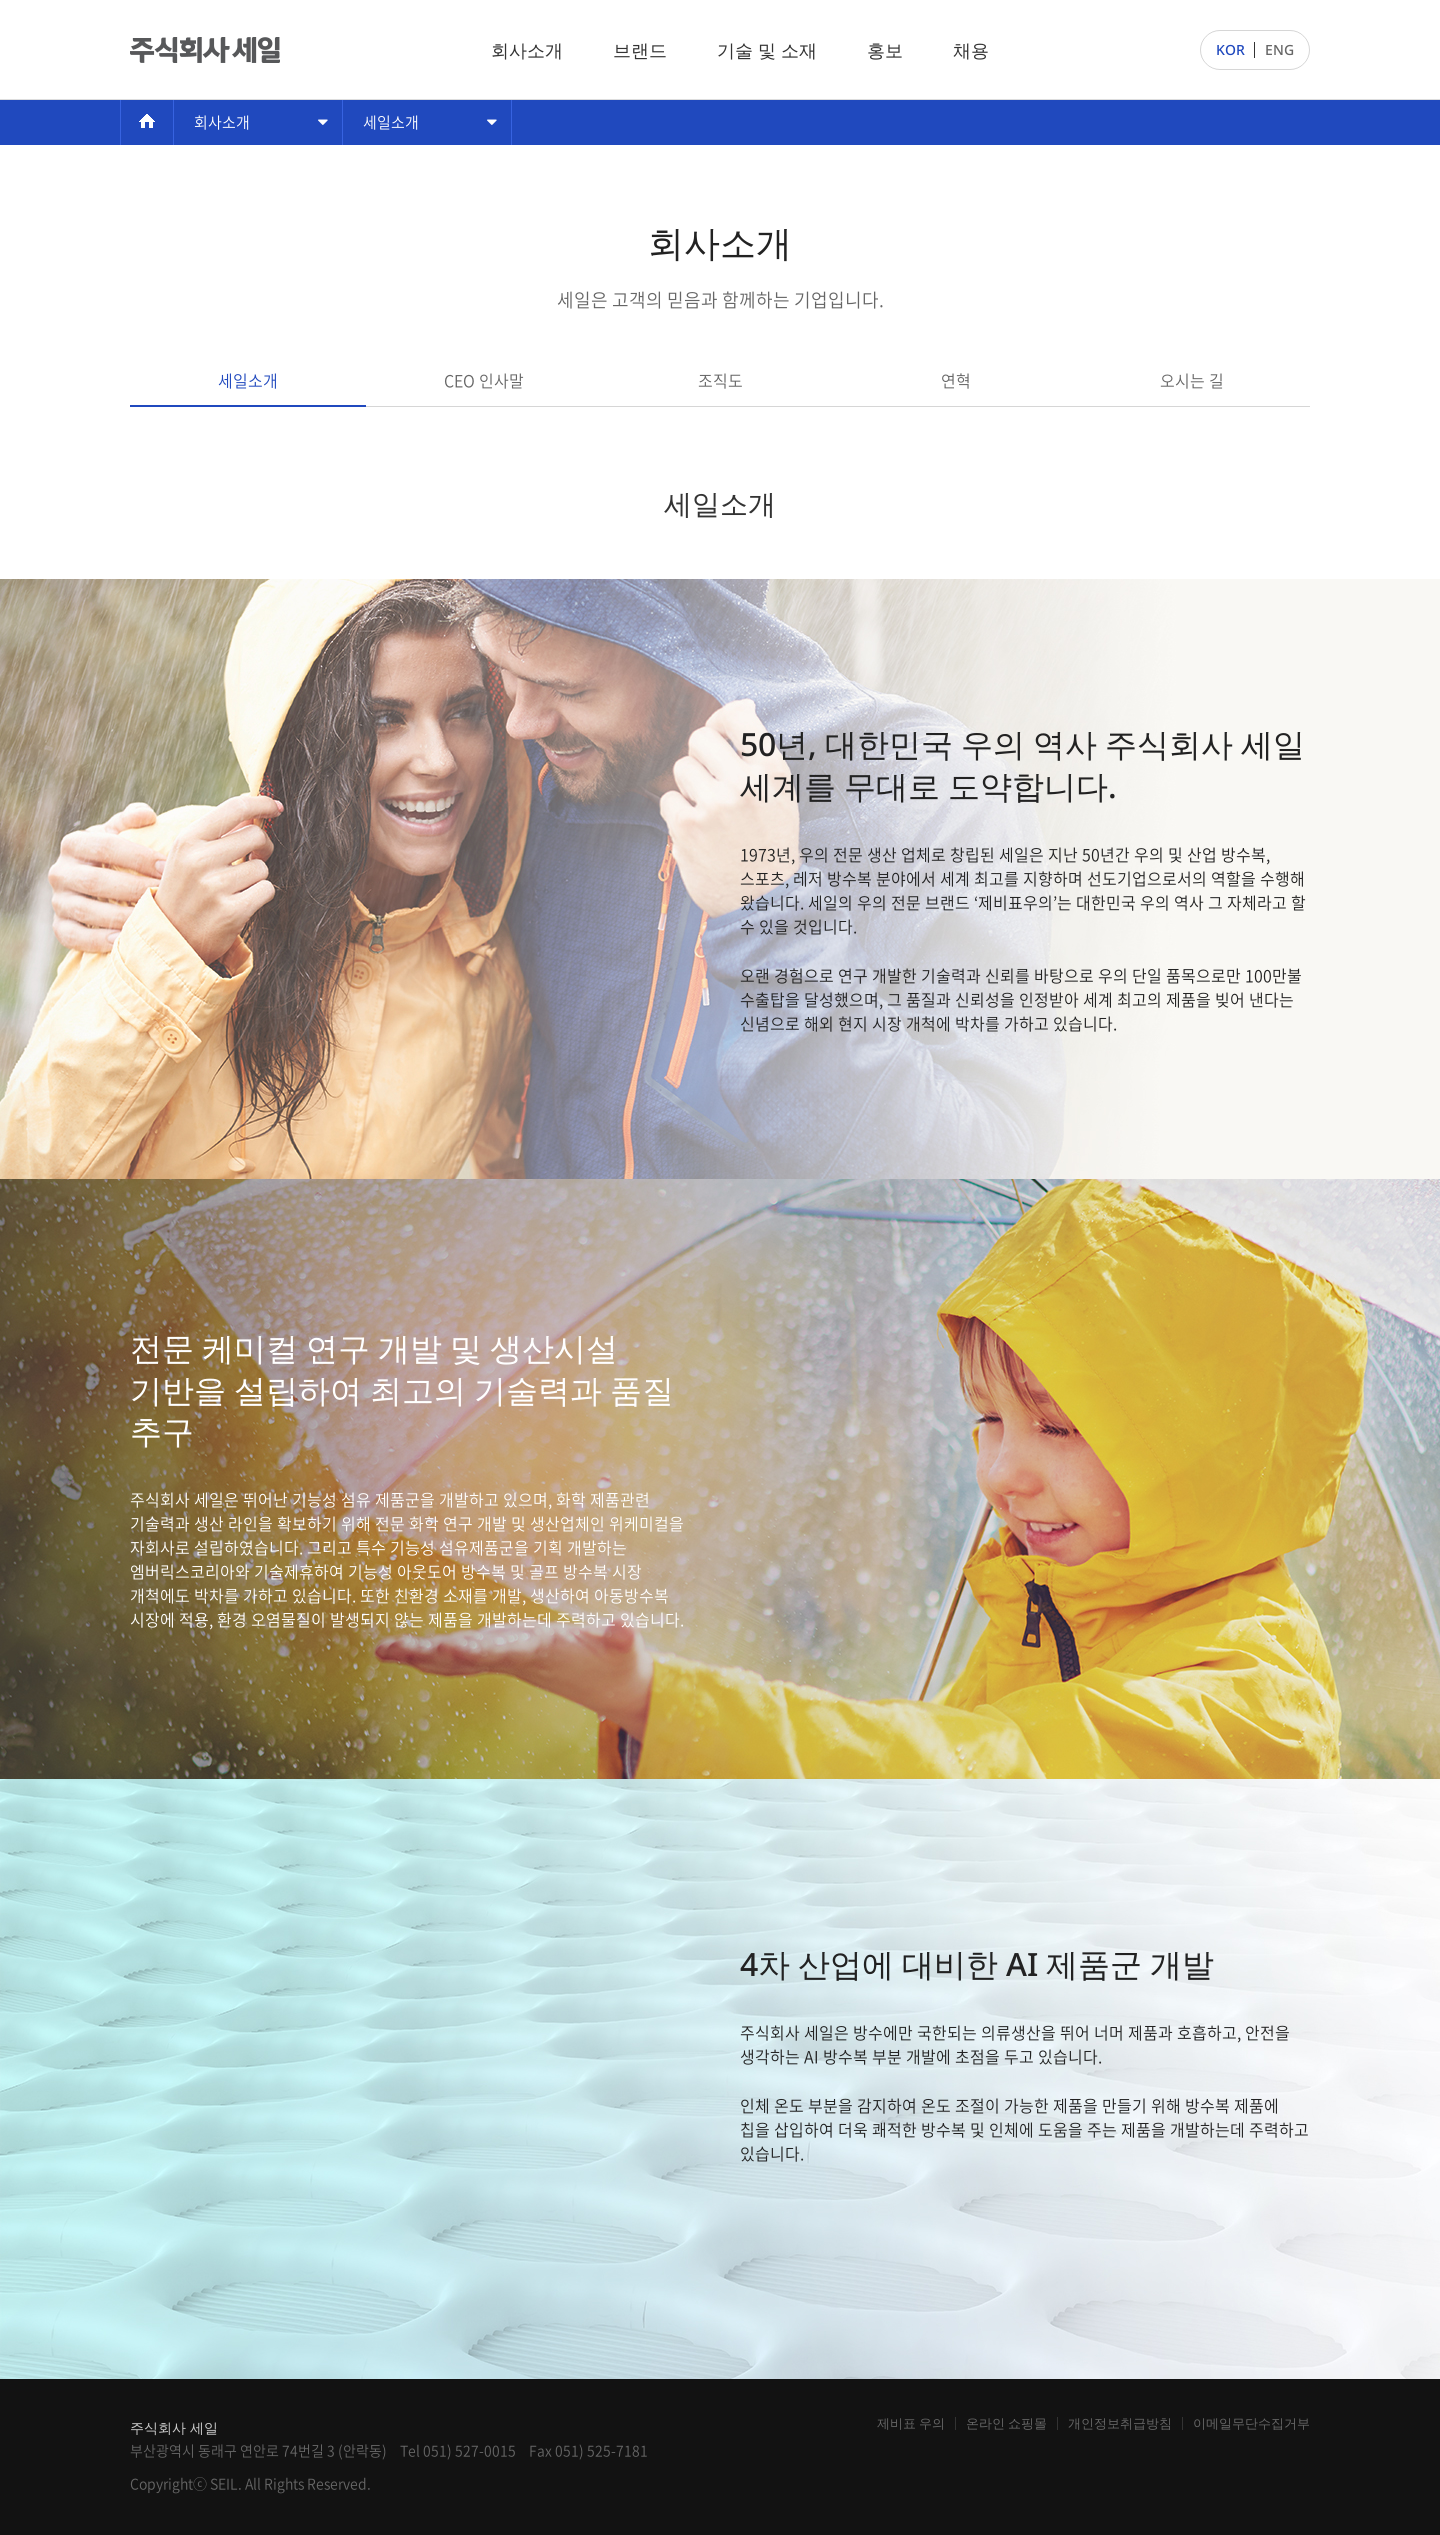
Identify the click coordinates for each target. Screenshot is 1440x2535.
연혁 (956, 380)
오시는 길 (1192, 380)
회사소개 (527, 50)
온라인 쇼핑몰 (1006, 2423)
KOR (1230, 50)
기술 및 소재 (767, 50)
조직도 (720, 380)
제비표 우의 (911, 2423)
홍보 (885, 50)
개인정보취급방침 (1120, 2423)
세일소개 (391, 122)
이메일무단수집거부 (1251, 2423)
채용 (971, 50)
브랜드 (640, 50)
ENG (1279, 50)
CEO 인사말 (484, 380)
